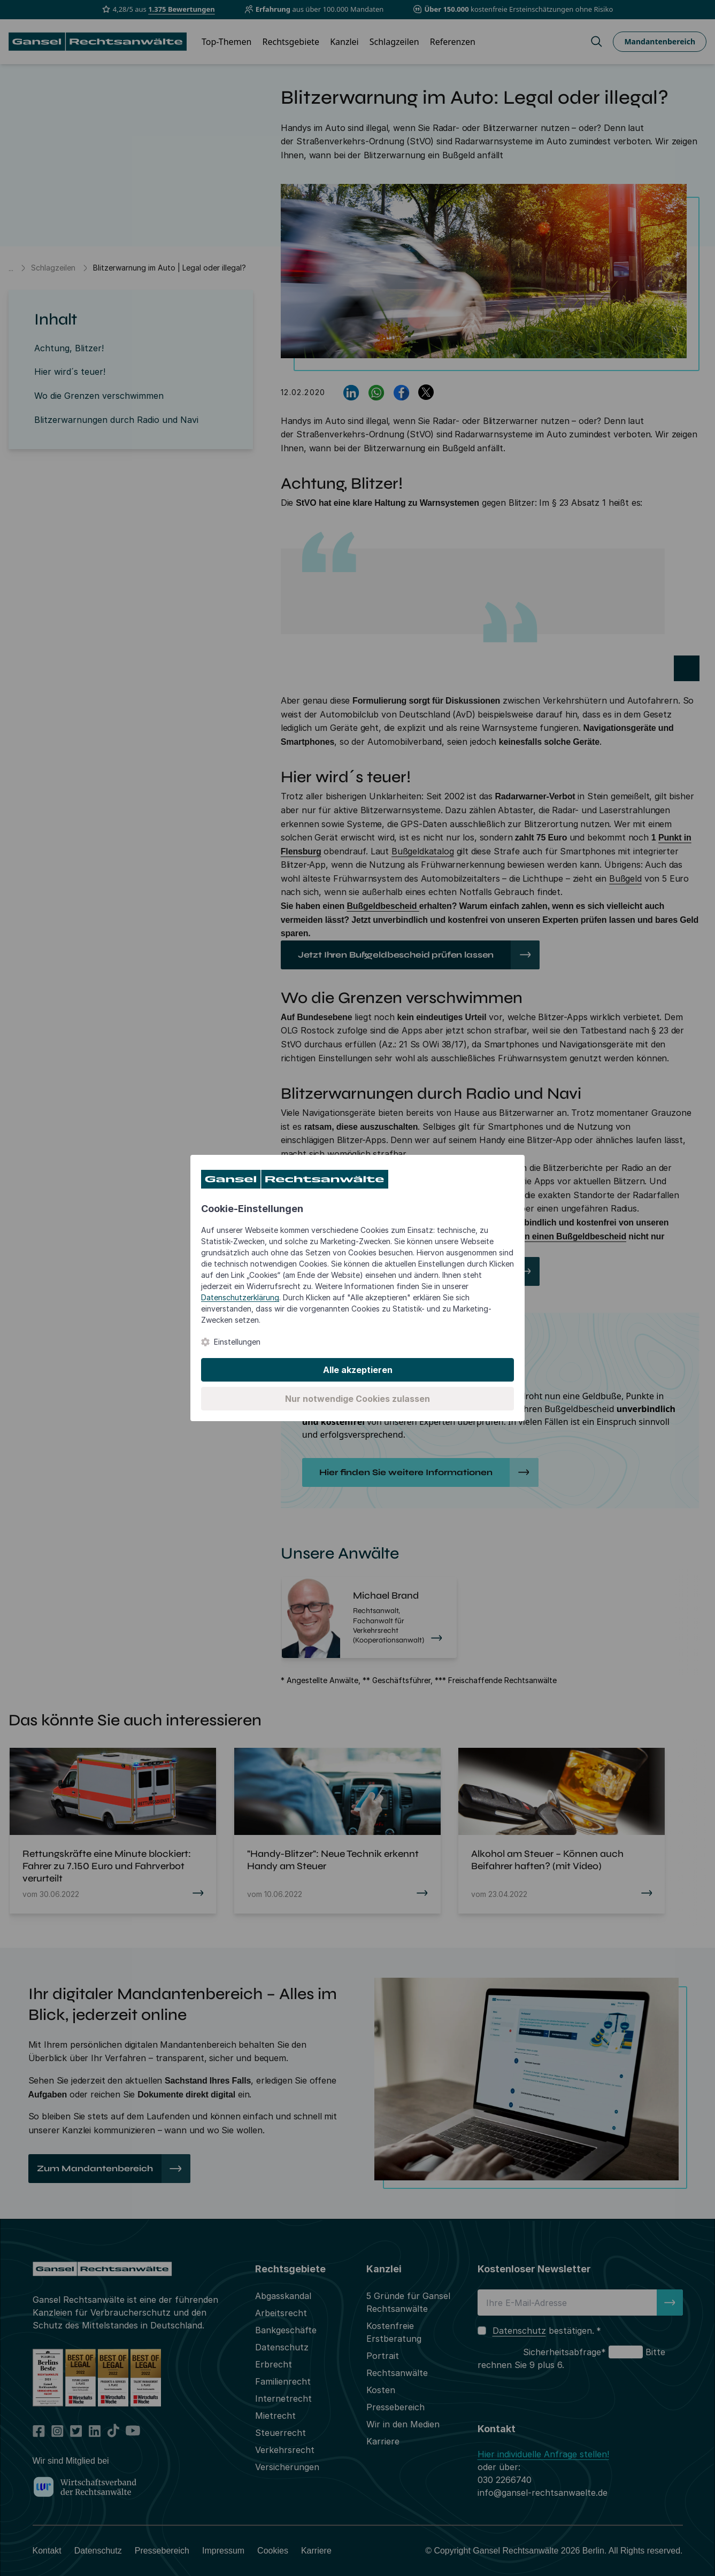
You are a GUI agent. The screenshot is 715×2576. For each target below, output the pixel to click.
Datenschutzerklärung (240, 1297)
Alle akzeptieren (358, 1369)
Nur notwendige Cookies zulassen (357, 1398)
